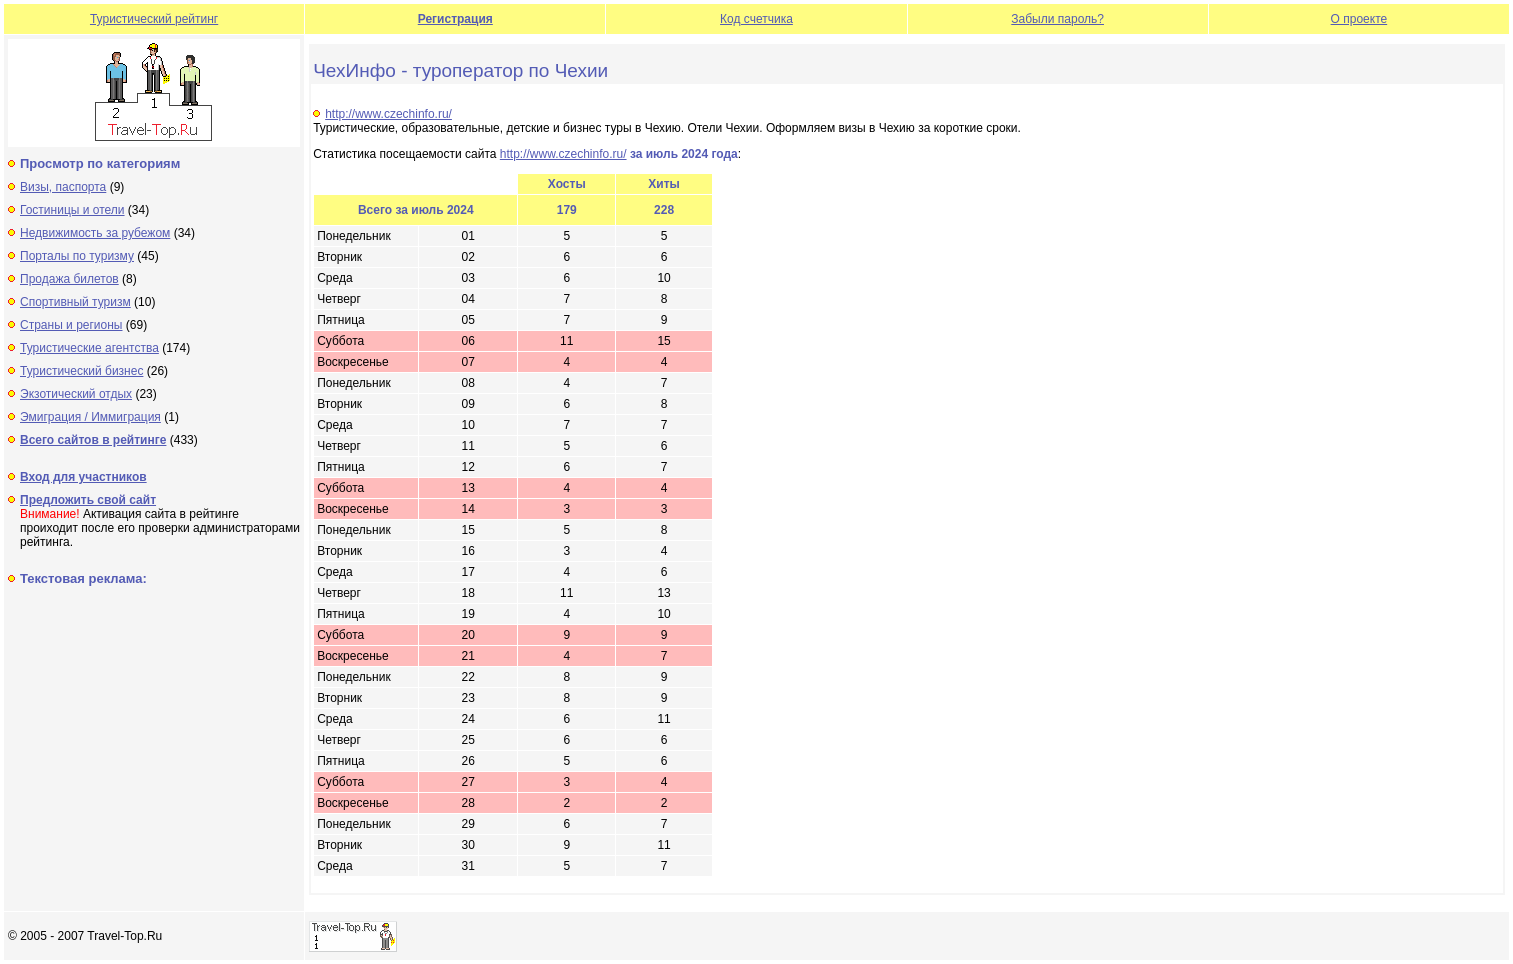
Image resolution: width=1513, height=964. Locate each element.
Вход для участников (83, 477)
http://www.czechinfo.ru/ (388, 114)
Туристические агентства (89, 348)
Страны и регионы (71, 325)
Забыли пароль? (1057, 19)
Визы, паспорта (63, 187)
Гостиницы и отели (72, 210)
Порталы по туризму (77, 256)
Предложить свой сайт (88, 500)
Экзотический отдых (76, 394)
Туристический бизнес (81, 371)
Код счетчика (756, 19)
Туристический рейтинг (154, 19)
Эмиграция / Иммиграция (90, 417)
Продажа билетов (69, 279)
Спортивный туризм (75, 302)
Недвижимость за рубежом (95, 233)
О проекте (1359, 19)
